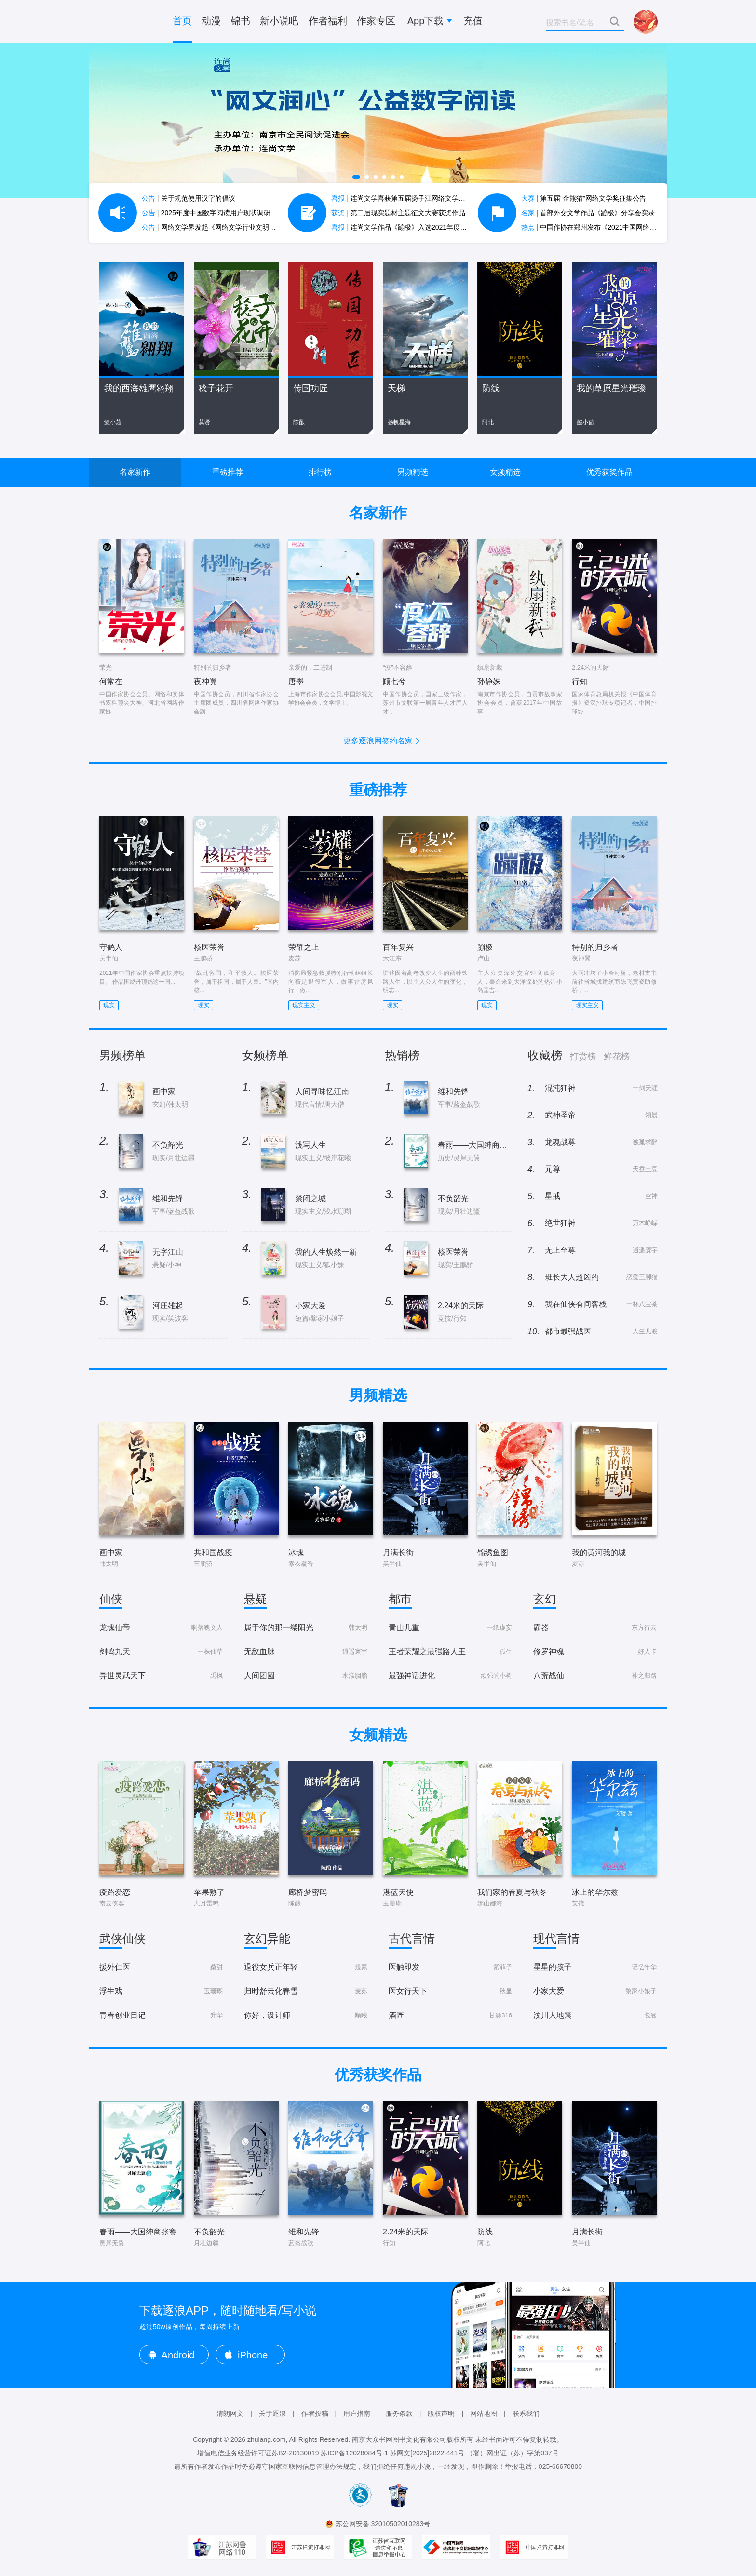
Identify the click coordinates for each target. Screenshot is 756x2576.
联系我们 (526, 2413)
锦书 (240, 20)
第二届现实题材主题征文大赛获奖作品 (398, 213)
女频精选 (505, 472)
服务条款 (399, 2413)
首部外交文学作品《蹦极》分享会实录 (588, 213)
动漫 (211, 20)
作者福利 (328, 20)
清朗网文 (229, 2413)
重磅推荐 (227, 472)
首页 (182, 20)
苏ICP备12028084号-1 (354, 2453)
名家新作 (135, 472)
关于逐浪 (272, 2413)
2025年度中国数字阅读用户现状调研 (206, 213)
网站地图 (483, 2413)
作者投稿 (314, 2413)
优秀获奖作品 (609, 472)
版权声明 (441, 2413)
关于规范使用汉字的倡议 (188, 198)
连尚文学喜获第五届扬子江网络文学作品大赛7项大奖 (420, 198)
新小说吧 (279, 20)
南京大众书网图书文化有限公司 (399, 2439)
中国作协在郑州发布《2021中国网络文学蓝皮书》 (605, 227)
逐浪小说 (127, 21)
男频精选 (412, 472)
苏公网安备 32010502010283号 (383, 2524)
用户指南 (356, 2413)
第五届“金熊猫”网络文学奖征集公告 (583, 198)
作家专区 (376, 20)
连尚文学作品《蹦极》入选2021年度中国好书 (409, 227)
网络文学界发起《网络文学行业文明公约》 (215, 227)
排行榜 (320, 472)
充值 (473, 20)
